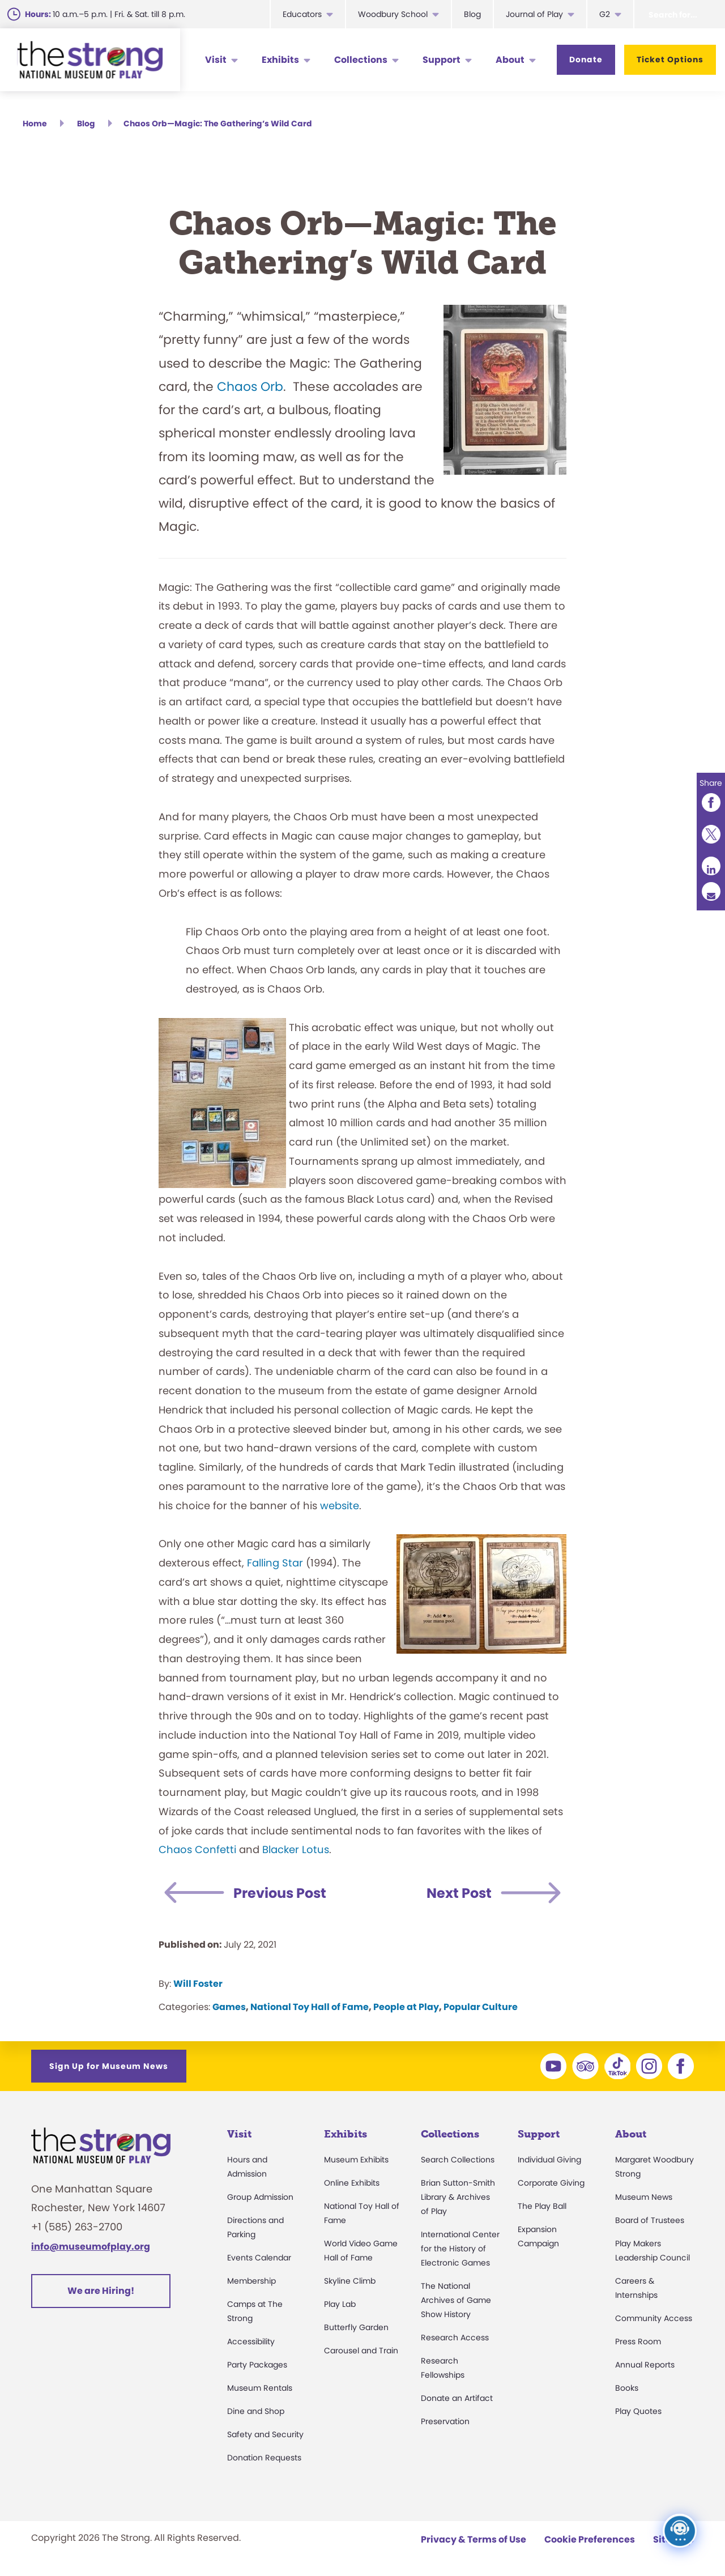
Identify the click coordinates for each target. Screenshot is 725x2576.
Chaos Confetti (197, 1849)
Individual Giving (549, 2159)
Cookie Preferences (589, 2539)
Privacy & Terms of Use (473, 2539)
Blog (472, 14)
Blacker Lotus (295, 1849)
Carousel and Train (361, 2350)
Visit (216, 59)
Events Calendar (259, 2257)
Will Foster (198, 1983)
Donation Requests (264, 2457)
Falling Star (275, 1563)
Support (441, 59)
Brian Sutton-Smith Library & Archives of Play (458, 2197)
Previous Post (279, 1893)
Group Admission (260, 2197)
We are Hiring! (100, 2290)
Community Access (653, 2318)
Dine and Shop (255, 2411)
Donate (586, 59)
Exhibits (280, 59)
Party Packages (257, 2364)
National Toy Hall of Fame (309, 2006)
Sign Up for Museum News (108, 2066)
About (510, 59)
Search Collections (457, 2159)
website (339, 1505)
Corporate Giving (551, 2182)
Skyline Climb (350, 2281)
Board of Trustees (649, 2220)
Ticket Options (670, 59)
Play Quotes (638, 2411)
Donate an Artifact (457, 2398)
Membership (251, 2281)
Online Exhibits (351, 2182)
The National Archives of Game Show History (456, 2300)
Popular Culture (480, 2006)
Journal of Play (534, 14)
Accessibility (251, 2341)
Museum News (643, 2197)
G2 (604, 14)
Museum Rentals (259, 2388)
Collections (360, 59)
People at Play (406, 2006)
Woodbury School (393, 14)
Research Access (455, 2337)
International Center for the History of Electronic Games (460, 2248)
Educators (302, 14)
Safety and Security (265, 2434)
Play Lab (340, 2304)
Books (626, 2388)
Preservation (445, 2421)
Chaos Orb (250, 386)
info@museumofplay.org (90, 2246)
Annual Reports (645, 2364)
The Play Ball (542, 2206)
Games (229, 2006)
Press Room (638, 2341)
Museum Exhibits (356, 2159)
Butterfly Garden (356, 2327)
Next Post (459, 1893)
